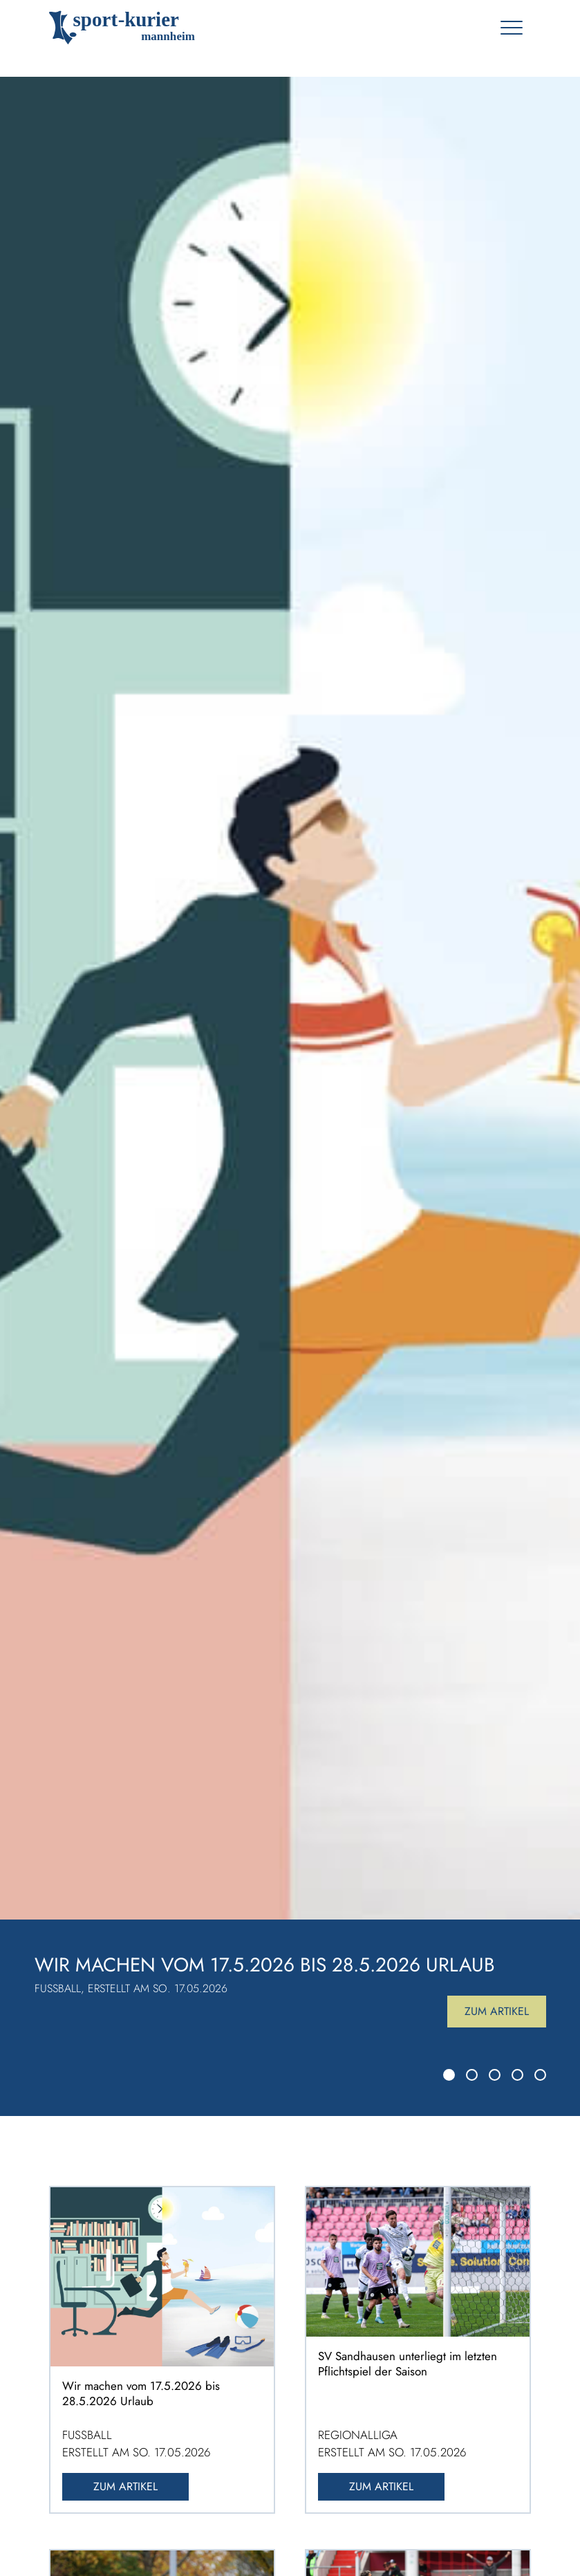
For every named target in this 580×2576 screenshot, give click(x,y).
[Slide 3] (495, 2075)
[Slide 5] (540, 2075)
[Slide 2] (472, 2075)
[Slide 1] (449, 2075)
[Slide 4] (517, 2075)
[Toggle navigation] (511, 28)
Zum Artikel (497, 2011)
